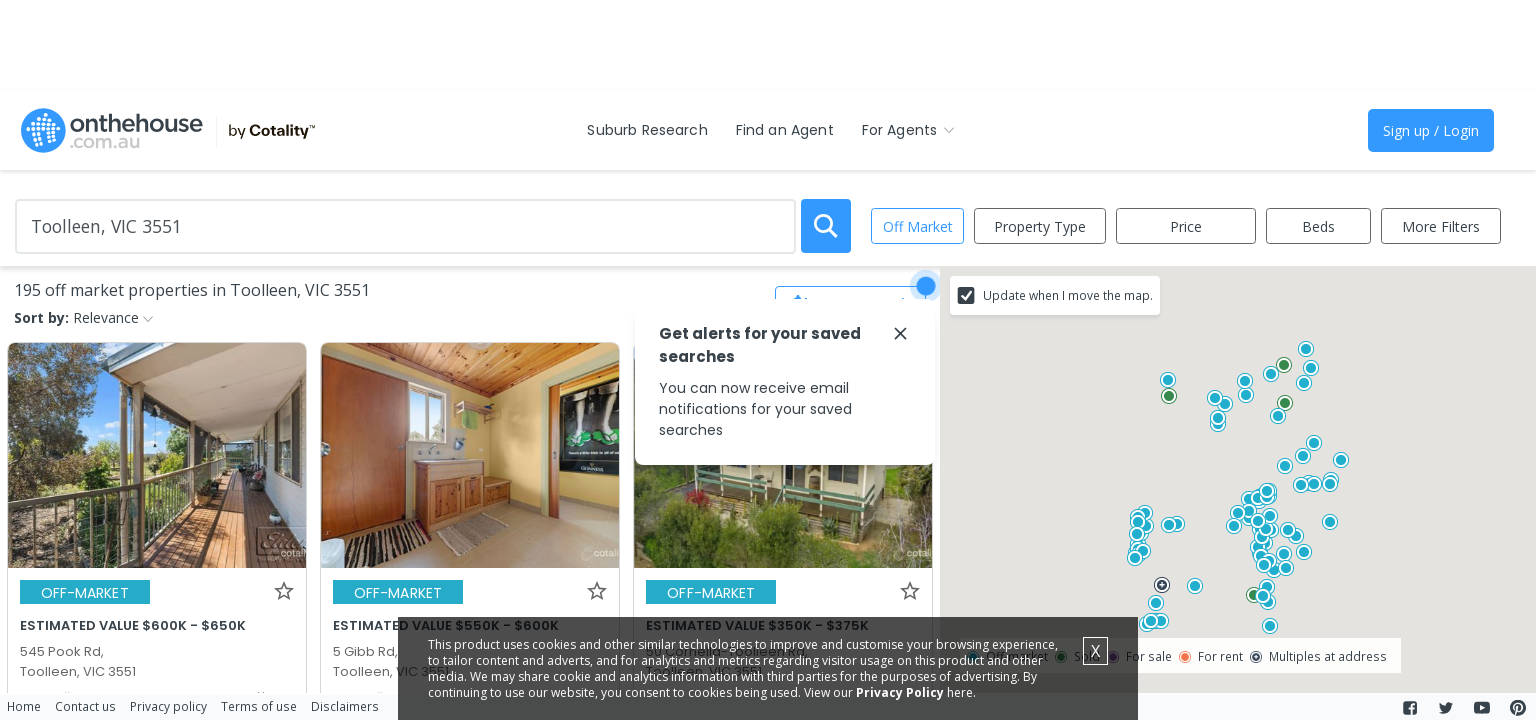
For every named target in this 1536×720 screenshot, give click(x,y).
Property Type (1040, 226)
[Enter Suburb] (405, 226)
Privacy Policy (900, 692)
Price (1186, 226)
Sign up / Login (1431, 130)
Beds (1318, 226)
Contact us (85, 706)
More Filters (1441, 226)
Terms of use (259, 706)
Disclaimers (345, 706)
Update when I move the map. (1068, 295)
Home (24, 706)
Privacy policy (168, 706)
